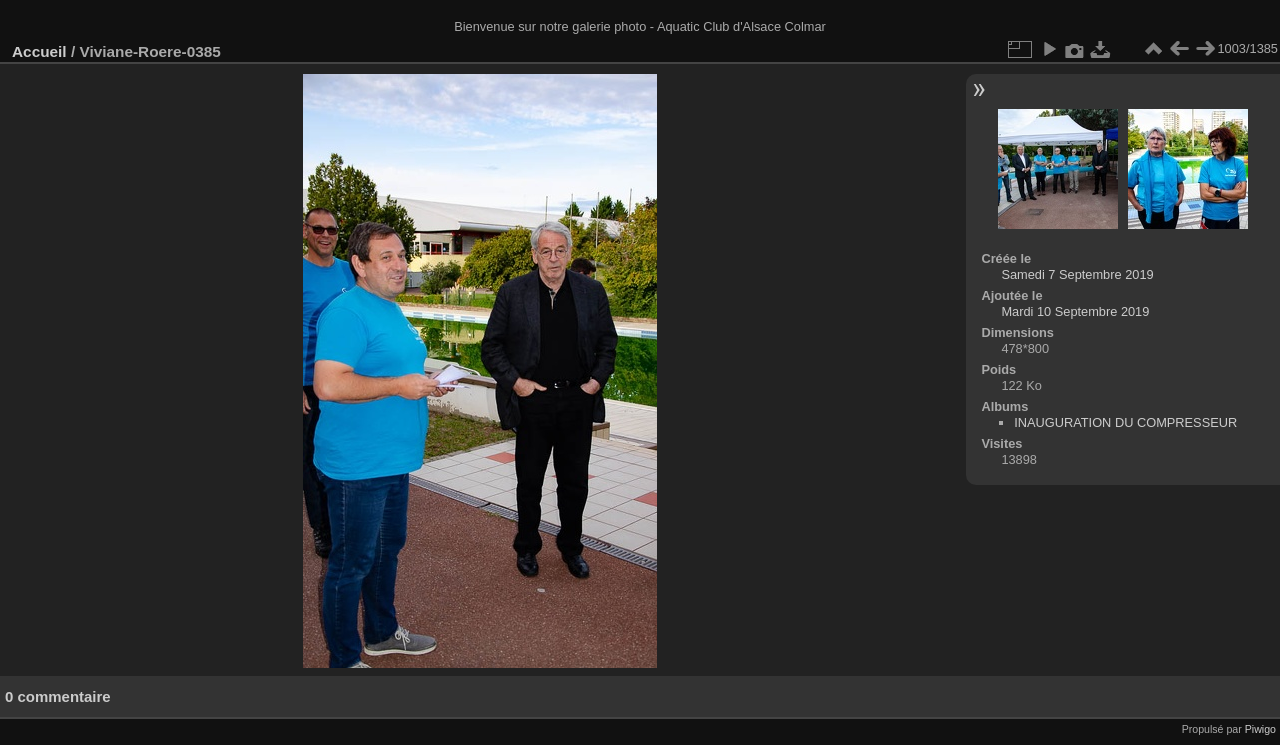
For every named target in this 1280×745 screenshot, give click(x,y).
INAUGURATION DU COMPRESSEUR (1125, 422)
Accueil (39, 51)
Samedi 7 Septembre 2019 (1077, 274)
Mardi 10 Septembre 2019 (1075, 311)
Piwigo (1260, 729)
